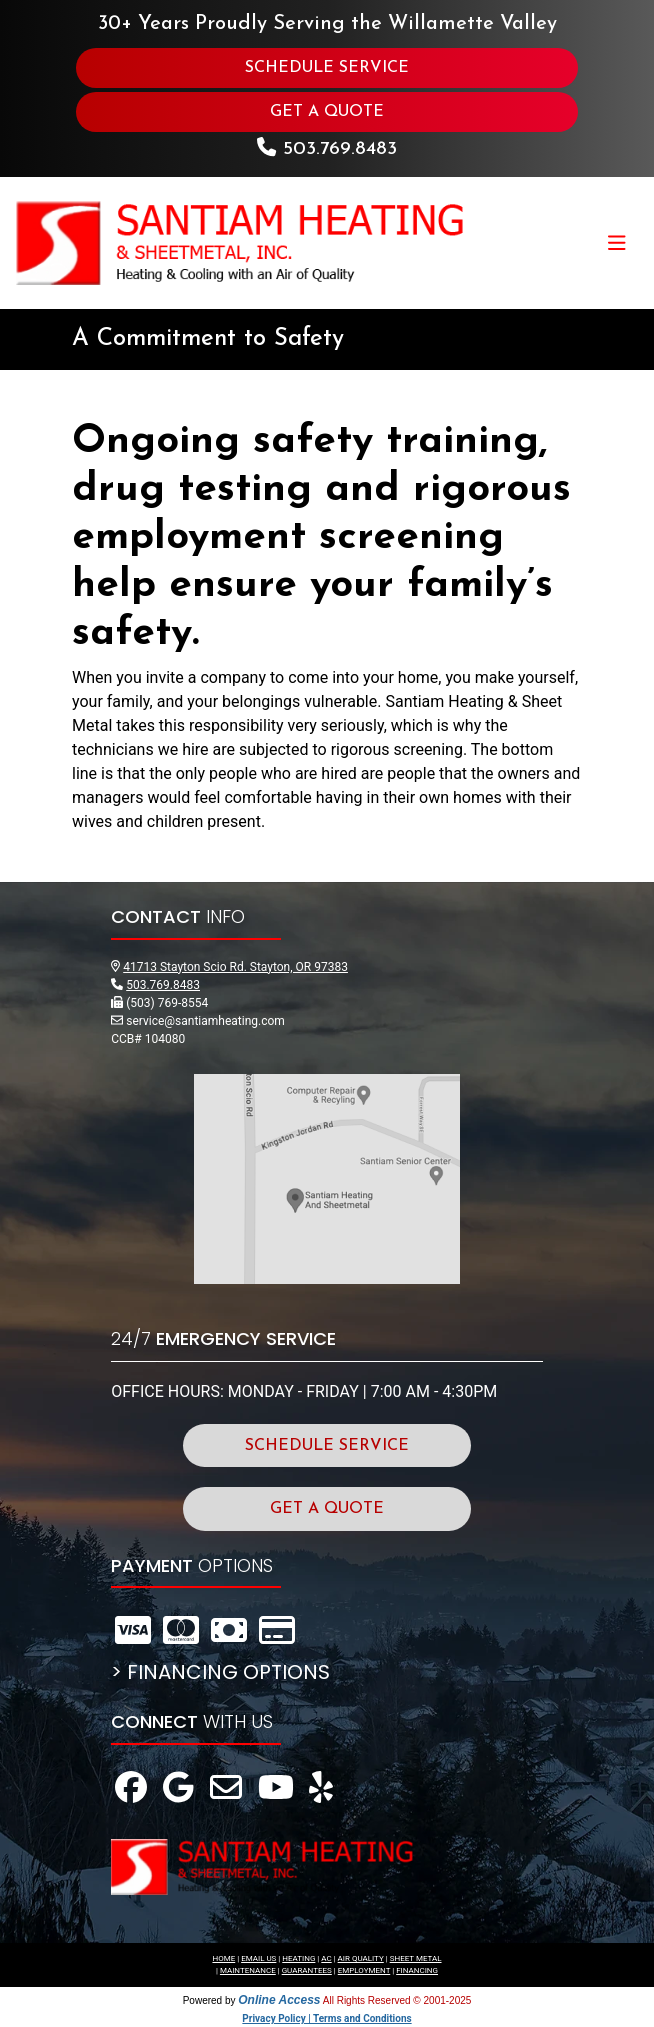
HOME (223, 1958)
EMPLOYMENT (364, 1970)
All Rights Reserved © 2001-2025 (397, 2000)
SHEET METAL (416, 1958)
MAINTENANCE (248, 1970)
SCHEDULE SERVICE (327, 68)
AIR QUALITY (361, 1958)
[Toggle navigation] (617, 243)
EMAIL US (258, 1958)
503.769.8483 (340, 149)
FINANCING (417, 1970)
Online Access (279, 2000)
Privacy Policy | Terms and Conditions (326, 2018)
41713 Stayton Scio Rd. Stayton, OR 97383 (235, 967)
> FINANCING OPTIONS (220, 1672)
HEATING (298, 1958)
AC (326, 1958)
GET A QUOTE (327, 112)
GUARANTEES (307, 1970)
